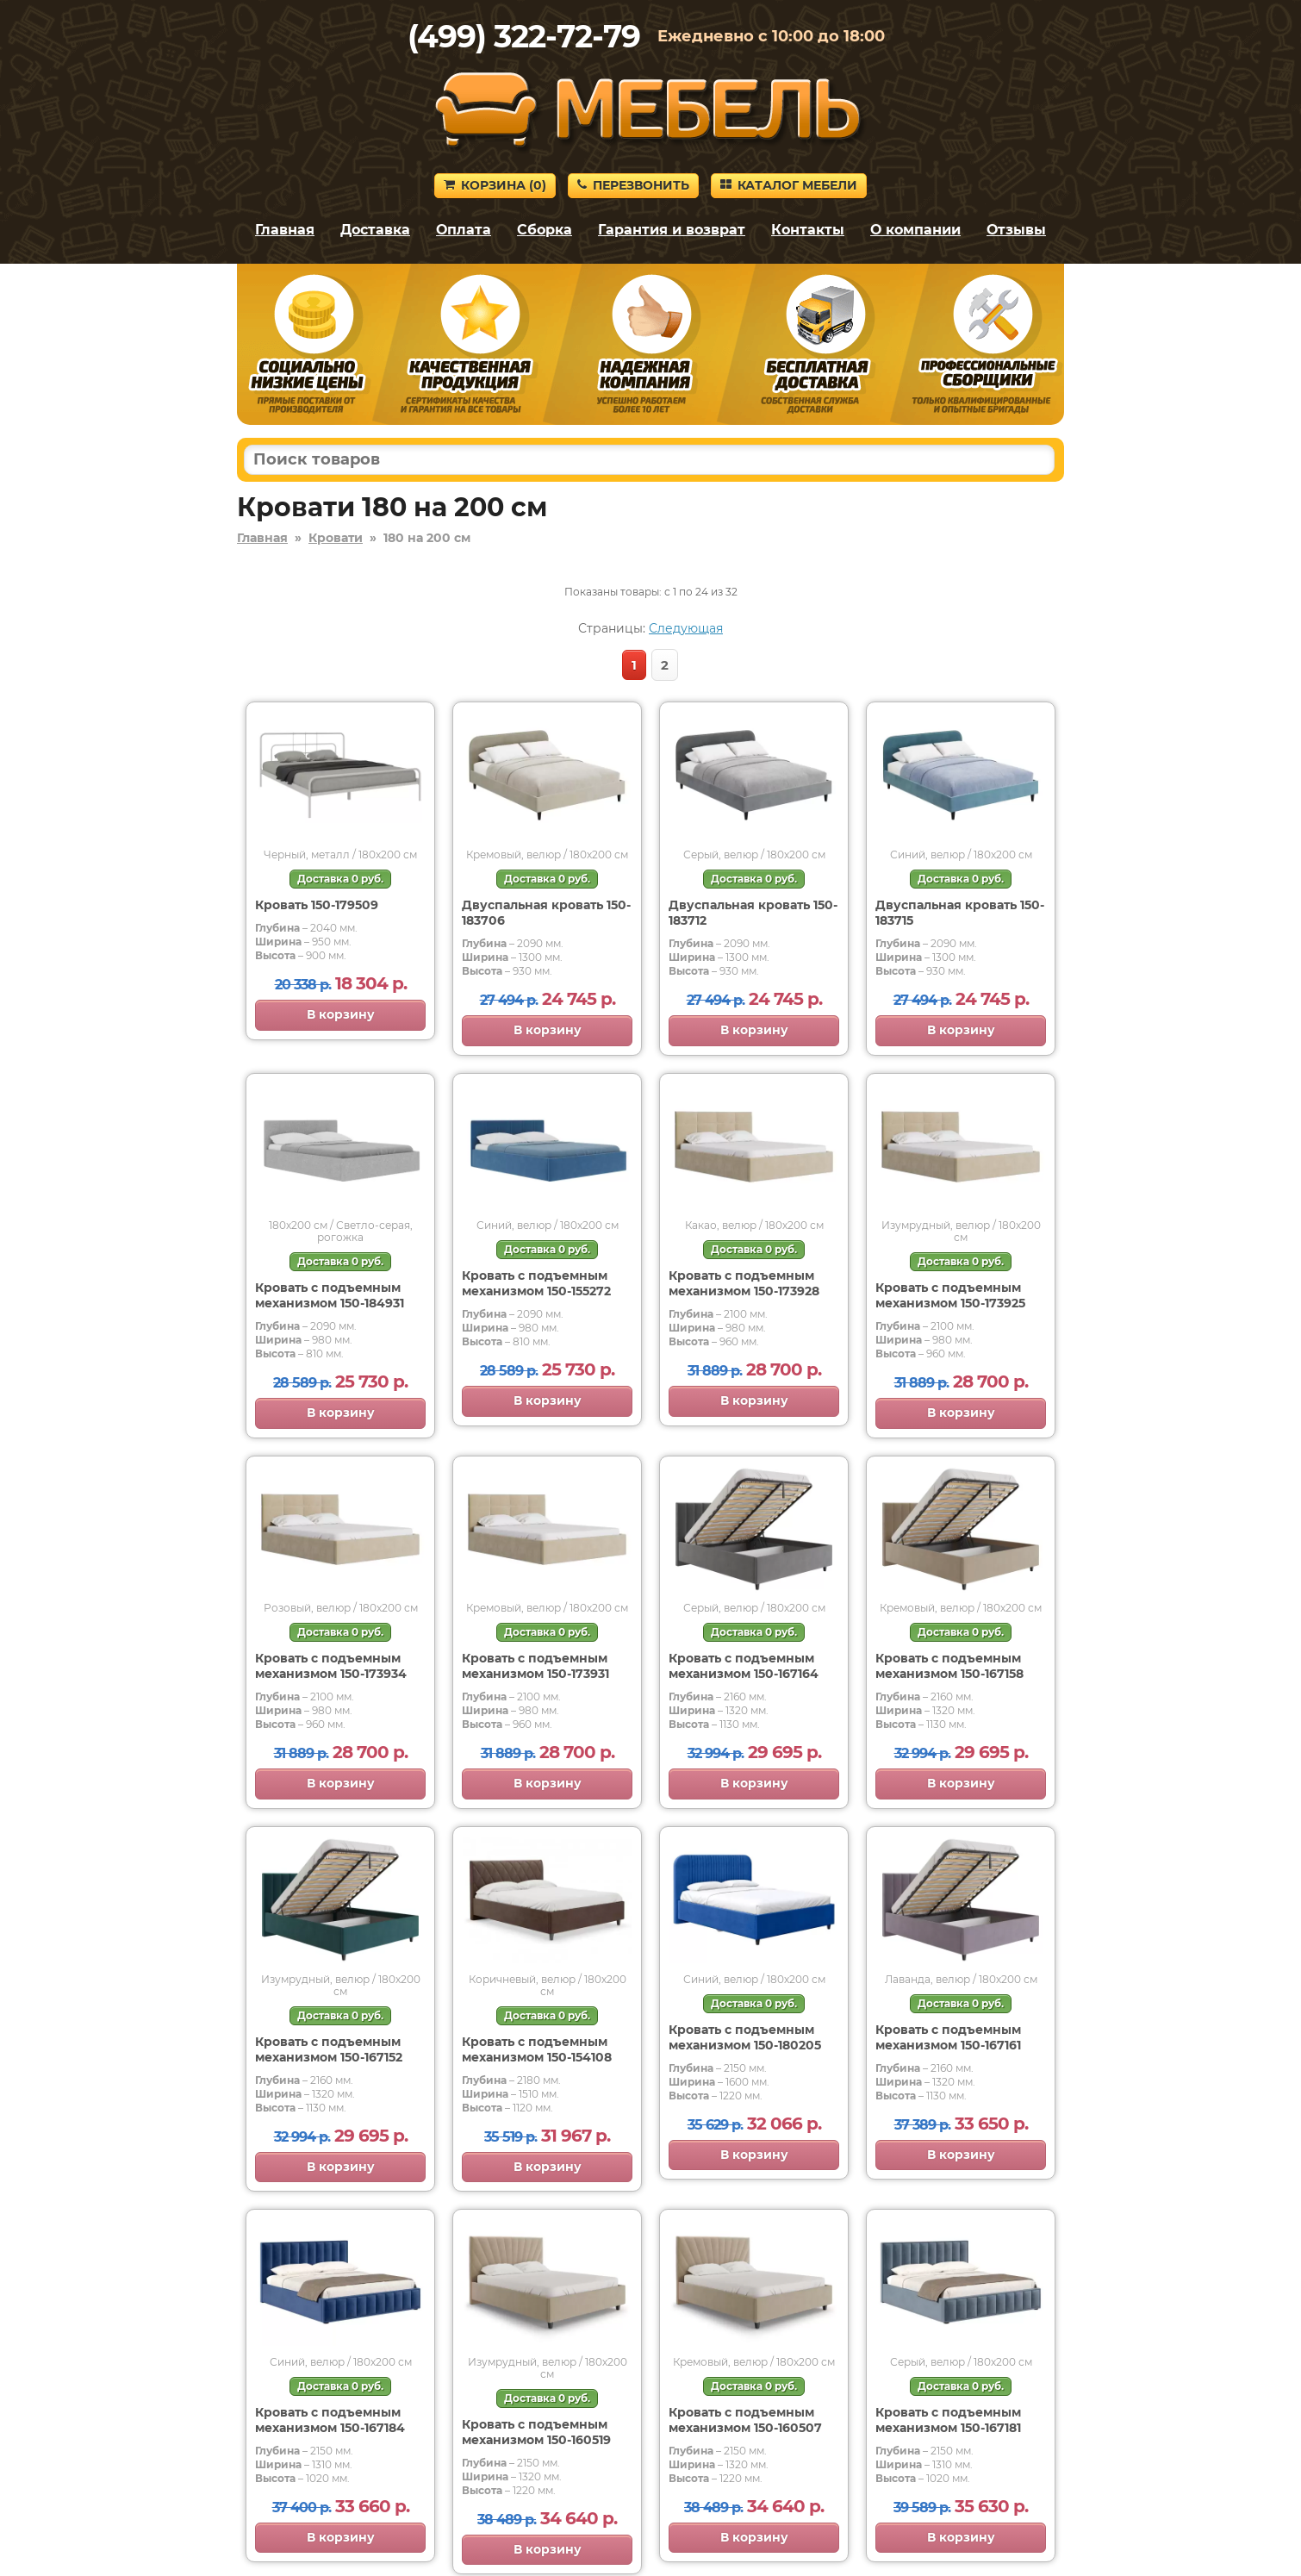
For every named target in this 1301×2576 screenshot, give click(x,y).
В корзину (341, 1014)
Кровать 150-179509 (316, 905)
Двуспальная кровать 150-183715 (959, 912)
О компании (915, 229)
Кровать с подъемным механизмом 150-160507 (745, 2420)
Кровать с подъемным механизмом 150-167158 (949, 1665)
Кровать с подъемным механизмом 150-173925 (950, 1295)
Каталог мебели (788, 185)
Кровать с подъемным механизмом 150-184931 (329, 1295)
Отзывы (1016, 229)
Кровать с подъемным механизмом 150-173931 (535, 1665)
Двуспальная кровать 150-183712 (753, 912)
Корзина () (495, 185)
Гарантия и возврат (671, 229)
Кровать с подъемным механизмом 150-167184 (330, 2420)
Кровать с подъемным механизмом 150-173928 (744, 1283)
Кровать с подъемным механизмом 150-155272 (536, 1283)
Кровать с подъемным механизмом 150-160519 (536, 2432)
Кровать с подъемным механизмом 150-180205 (745, 2037)
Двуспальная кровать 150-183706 (546, 912)
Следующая (686, 628)
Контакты (807, 229)
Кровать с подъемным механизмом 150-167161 (948, 2037)
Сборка (544, 229)
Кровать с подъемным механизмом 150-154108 (537, 2049)
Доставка (375, 229)
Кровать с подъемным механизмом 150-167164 (744, 1665)
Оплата (463, 229)
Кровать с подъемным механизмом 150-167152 (328, 2049)
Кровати (335, 538)
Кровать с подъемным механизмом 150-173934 (331, 1665)
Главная (284, 229)
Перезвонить (633, 185)
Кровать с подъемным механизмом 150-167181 (948, 2420)
